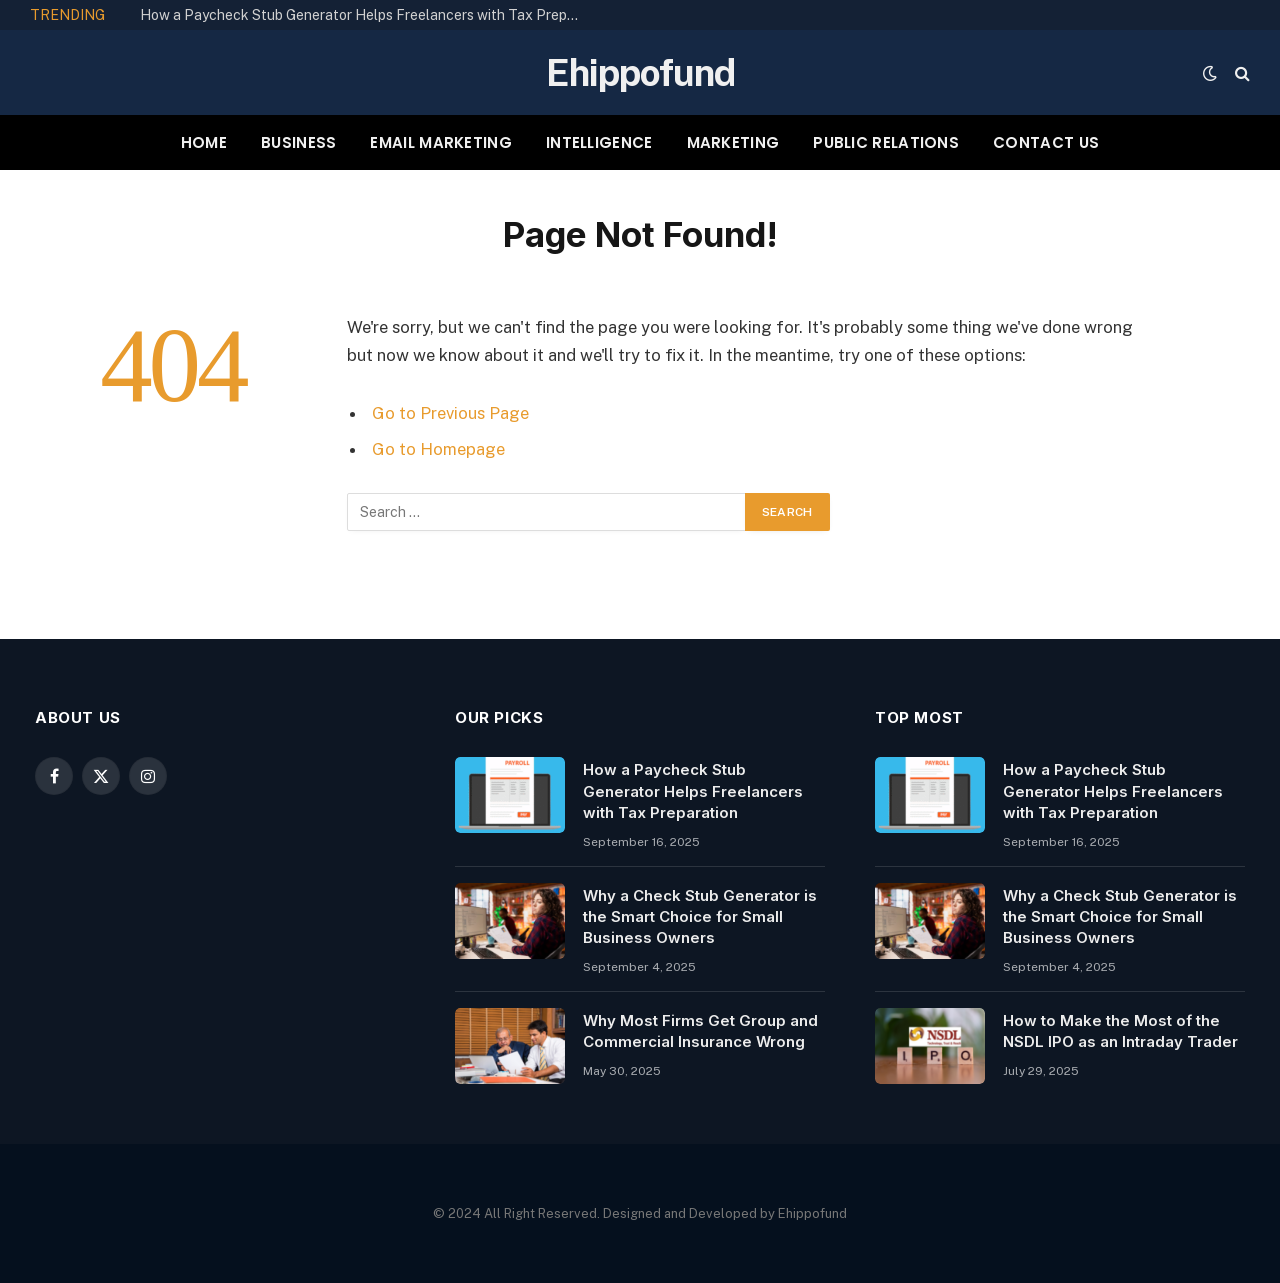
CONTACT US (1046, 142)
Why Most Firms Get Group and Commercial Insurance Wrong (700, 1031)
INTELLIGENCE (599, 142)
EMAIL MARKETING (441, 142)
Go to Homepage (438, 449)
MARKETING (733, 142)
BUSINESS (298, 142)
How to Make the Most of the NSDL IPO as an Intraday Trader (1120, 1031)
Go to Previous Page (450, 413)
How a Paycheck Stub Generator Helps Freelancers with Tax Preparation (365, 15)
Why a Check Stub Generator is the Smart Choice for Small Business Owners (700, 917)
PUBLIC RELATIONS (886, 142)
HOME (204, 142)
